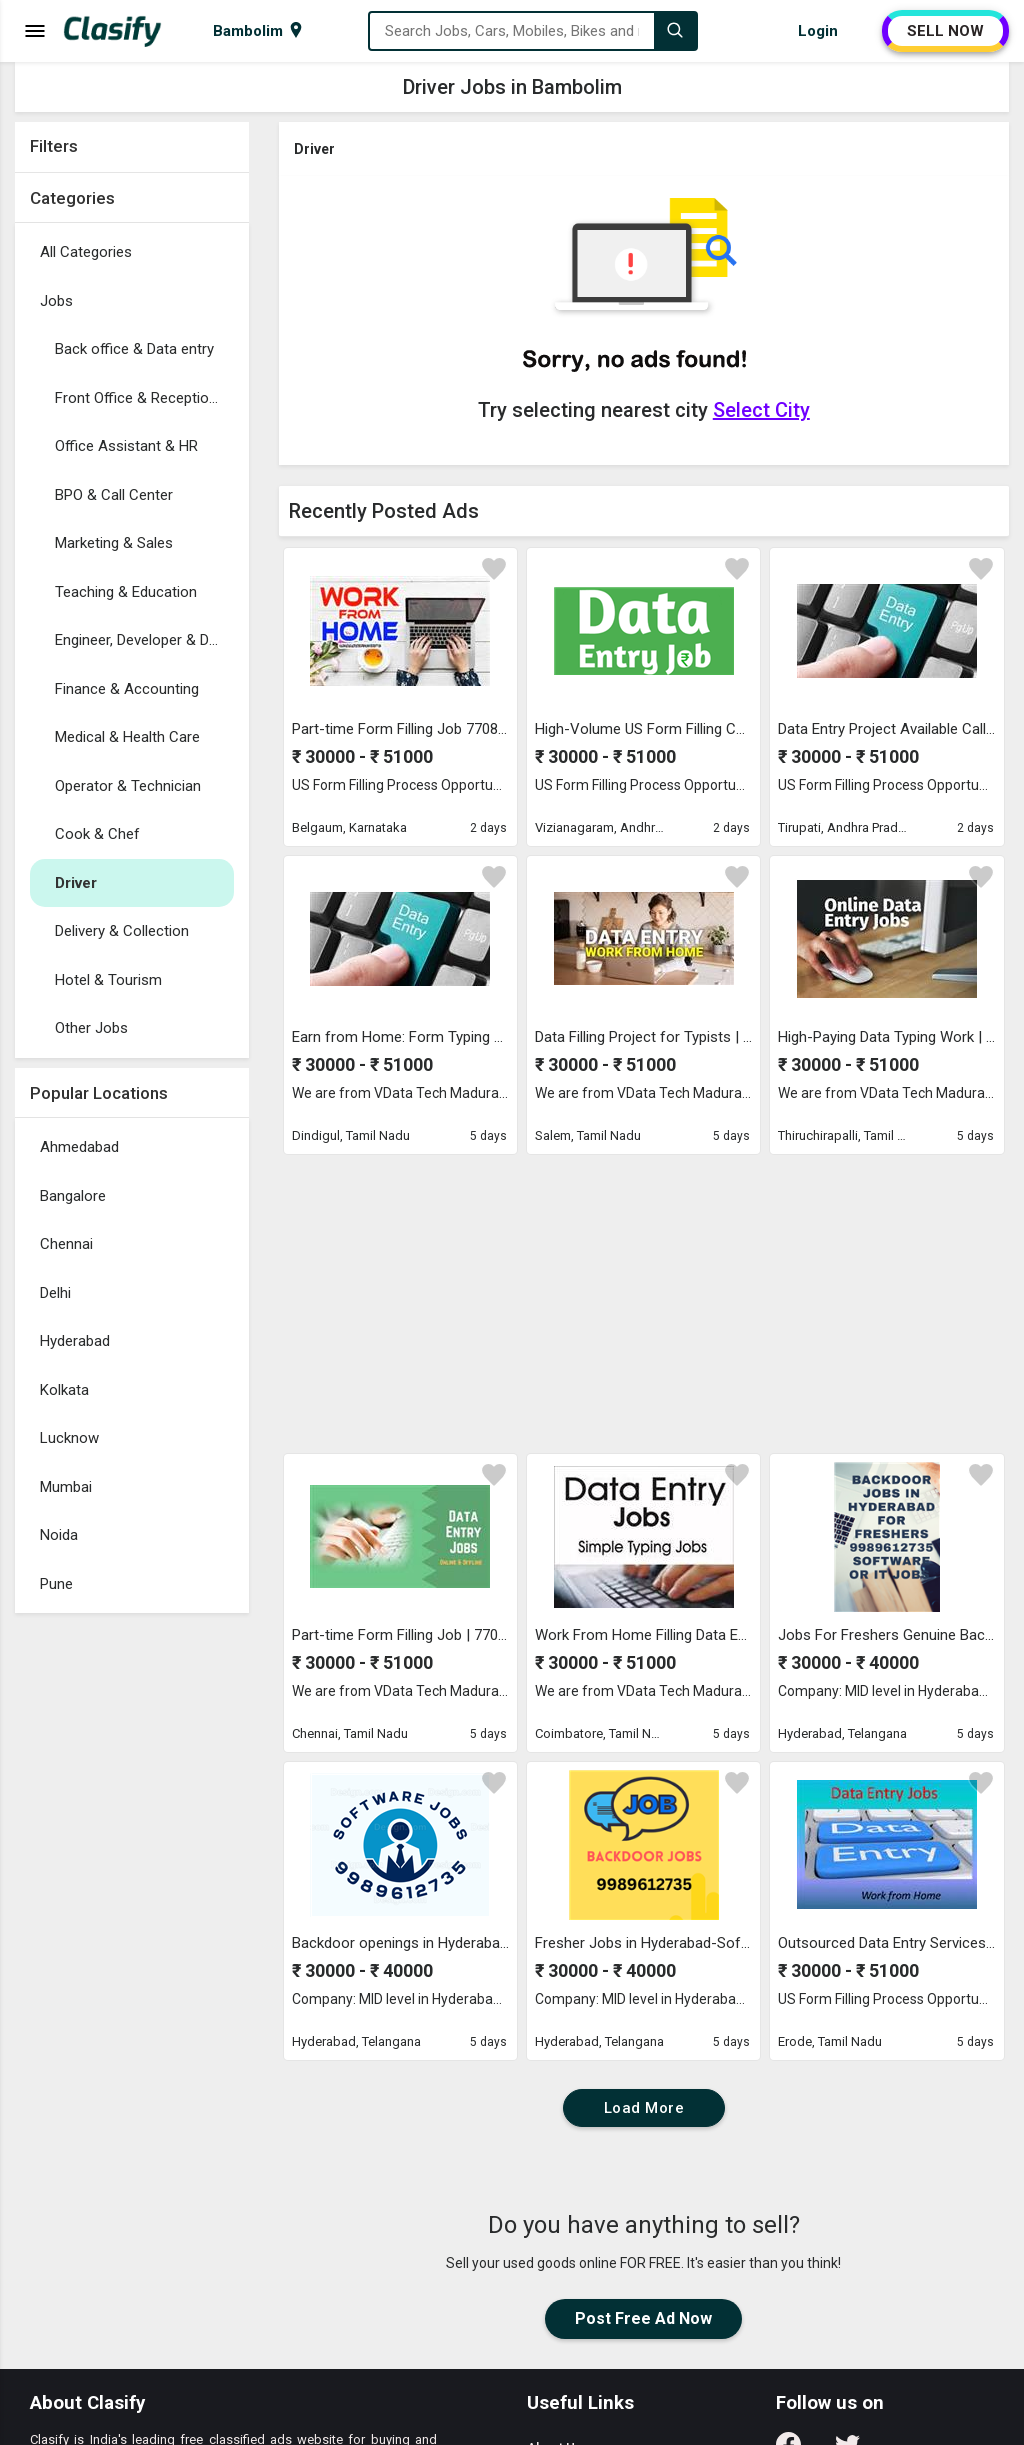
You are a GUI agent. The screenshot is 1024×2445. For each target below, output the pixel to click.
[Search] (675, 31)
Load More (644, 2108)
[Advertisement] (132, 1923)
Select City (761, 410)
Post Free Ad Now (643, 2318)
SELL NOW (945, 31)
